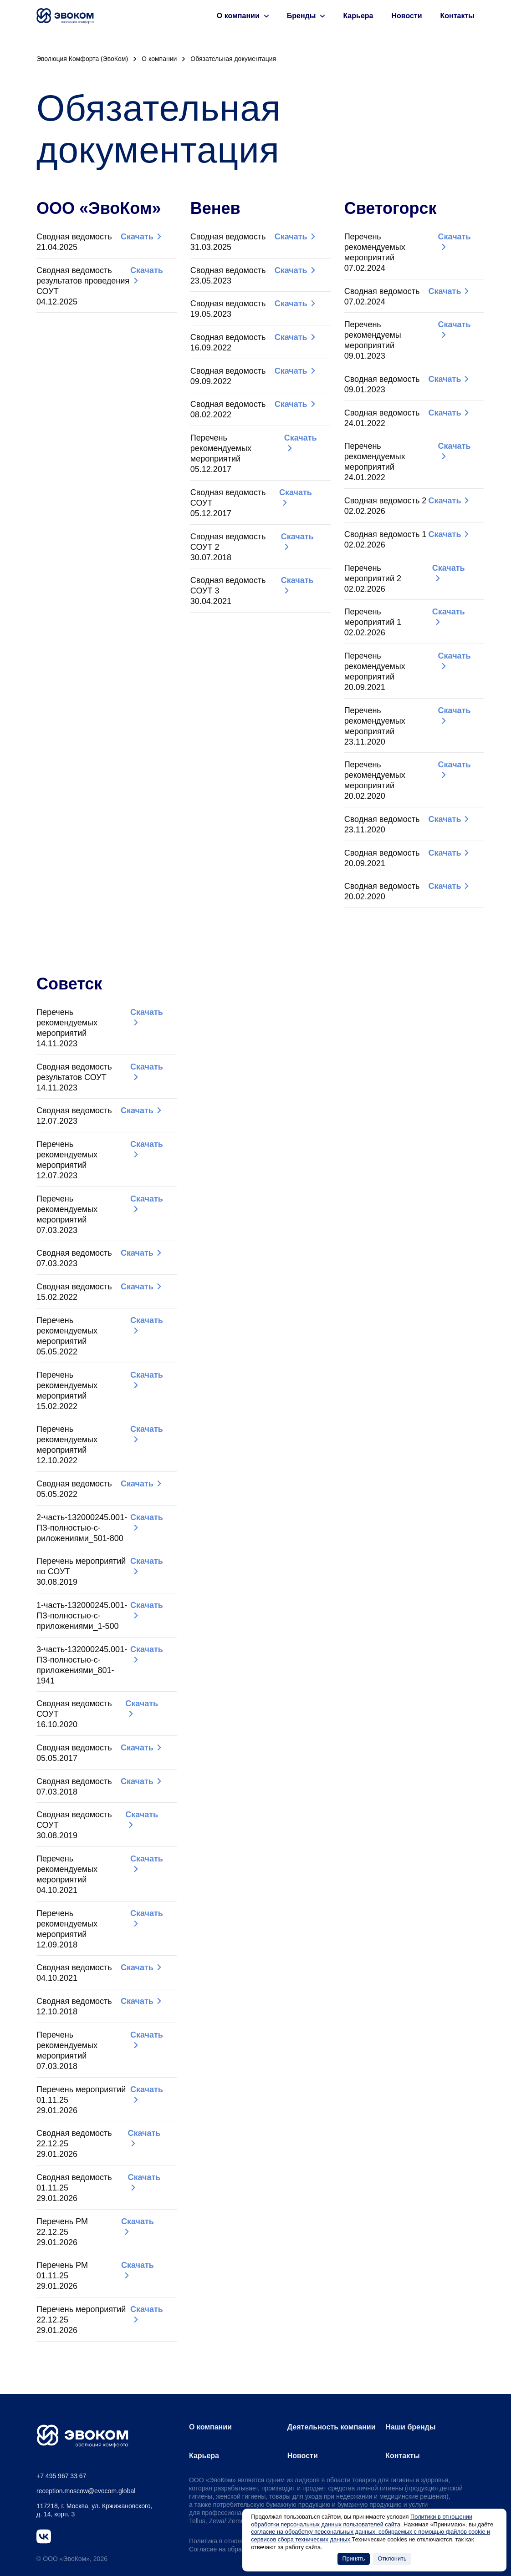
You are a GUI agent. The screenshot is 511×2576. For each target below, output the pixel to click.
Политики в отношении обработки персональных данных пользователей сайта (361, 2520)
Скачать (137, 236)
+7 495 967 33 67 (61, 2476)
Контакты (457, 16)
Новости (406, 16)
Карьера (358, 16)
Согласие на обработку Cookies (236, 2549)
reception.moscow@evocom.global (85, 2491)
